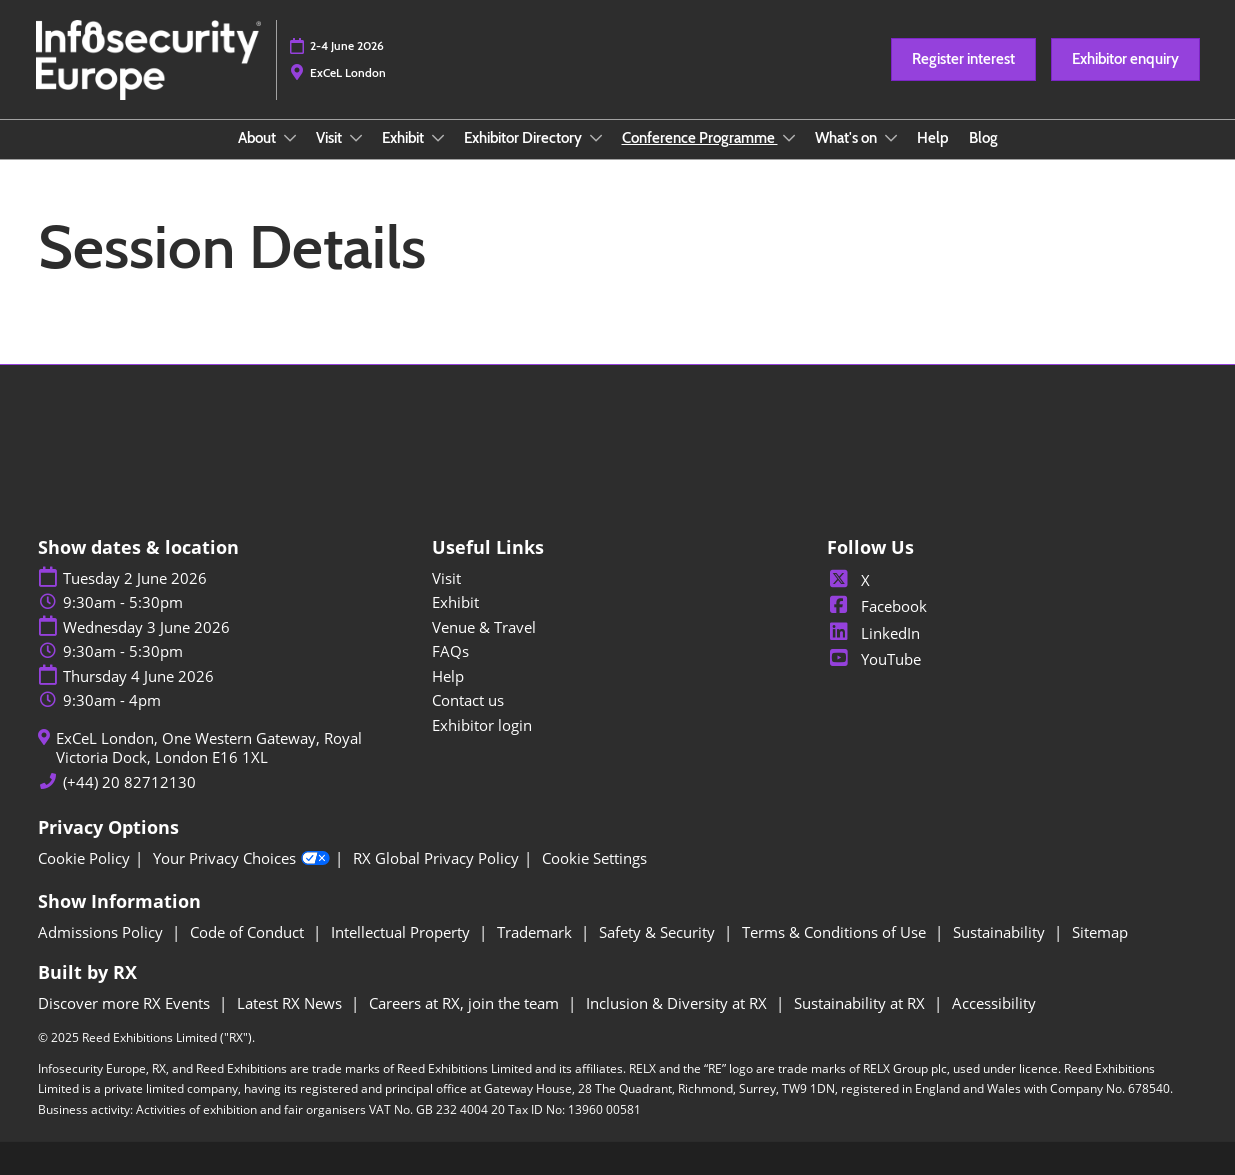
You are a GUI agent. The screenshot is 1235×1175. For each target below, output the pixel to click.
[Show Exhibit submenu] (438, 138)
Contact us (468, 700)
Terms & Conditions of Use (836, 932)
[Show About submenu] (290, 138)
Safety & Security (659, 932)
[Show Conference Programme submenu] (789, 138)
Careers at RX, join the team (466, 1003)
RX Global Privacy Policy (436, 858)
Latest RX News (291, 1003)
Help (933, 138)
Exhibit (404, 138)
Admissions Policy (102, 932)
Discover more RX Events (126, 1003)
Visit (330, 138)
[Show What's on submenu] (891, 138)
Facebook (877, 606)
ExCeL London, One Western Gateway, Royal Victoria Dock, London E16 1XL (209, 748)
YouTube (874, 659)
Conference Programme (700, 138)
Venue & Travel (484, 627)
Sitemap (1100, 932)
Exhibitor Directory (524, 138)
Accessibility (994, 1003)
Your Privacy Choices (241, 859)
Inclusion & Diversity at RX (678, 1003)
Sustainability (1001, 932)
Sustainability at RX (861, 1003)
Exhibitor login (482, 725)
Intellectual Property (402, 932)
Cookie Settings (594, 858)
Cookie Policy (84, 858)
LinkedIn (873, 633)
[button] (963, 60)
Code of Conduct (249, 932)
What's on (847, 138)
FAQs (450, 651)
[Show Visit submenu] (356, 138)
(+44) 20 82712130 (129, 782)
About (258, 138)
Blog (983, 138)
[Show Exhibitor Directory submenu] (596, 138)
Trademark (536, 932)
